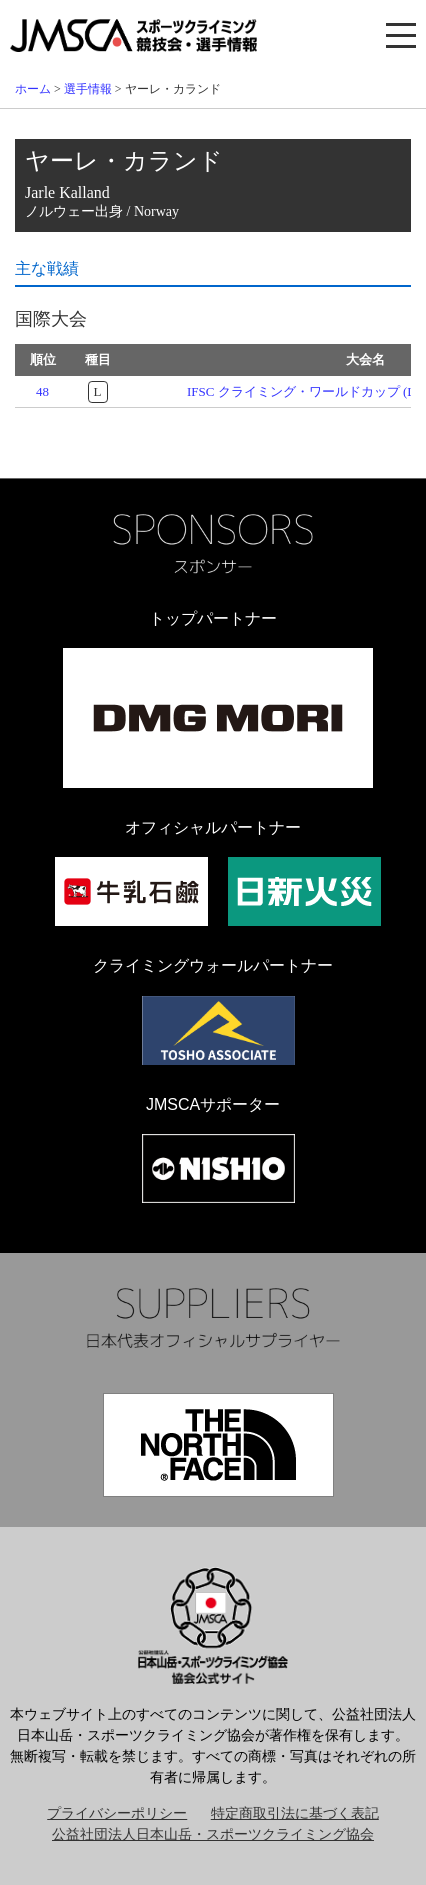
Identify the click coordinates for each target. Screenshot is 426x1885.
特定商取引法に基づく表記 (295, 1813)
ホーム (33, 89)
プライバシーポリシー (117, 1813)
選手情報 (88, 89)
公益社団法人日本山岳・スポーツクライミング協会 (213, 1834)
